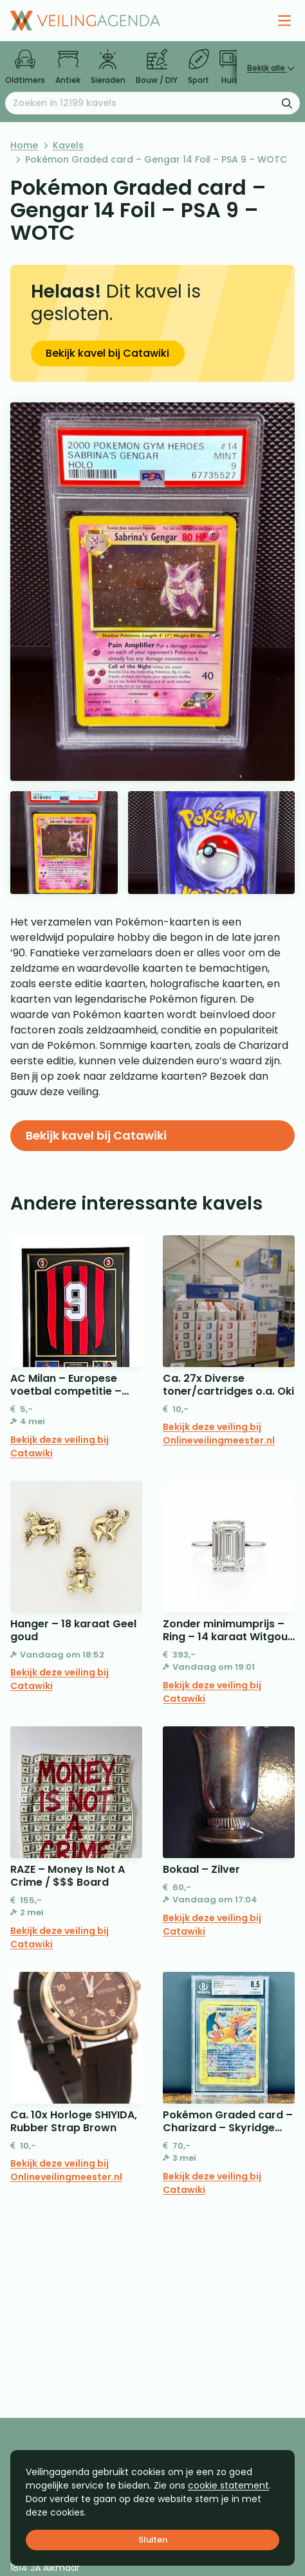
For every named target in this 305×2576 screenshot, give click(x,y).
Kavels (68, 145)
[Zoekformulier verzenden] (287, 103)
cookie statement (228, 2485)
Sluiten (152, 2540)
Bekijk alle (271, 67)
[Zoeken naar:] (152, 103)
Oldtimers (25, 67)
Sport (198, 67)
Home (24, 145)
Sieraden (108, 67)
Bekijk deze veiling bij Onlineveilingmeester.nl (219, 1433)
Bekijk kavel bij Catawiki (107, 353)
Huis (229, 67)
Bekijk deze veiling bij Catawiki (59, 1446)
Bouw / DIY (157, 67)
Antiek (67, 67)
